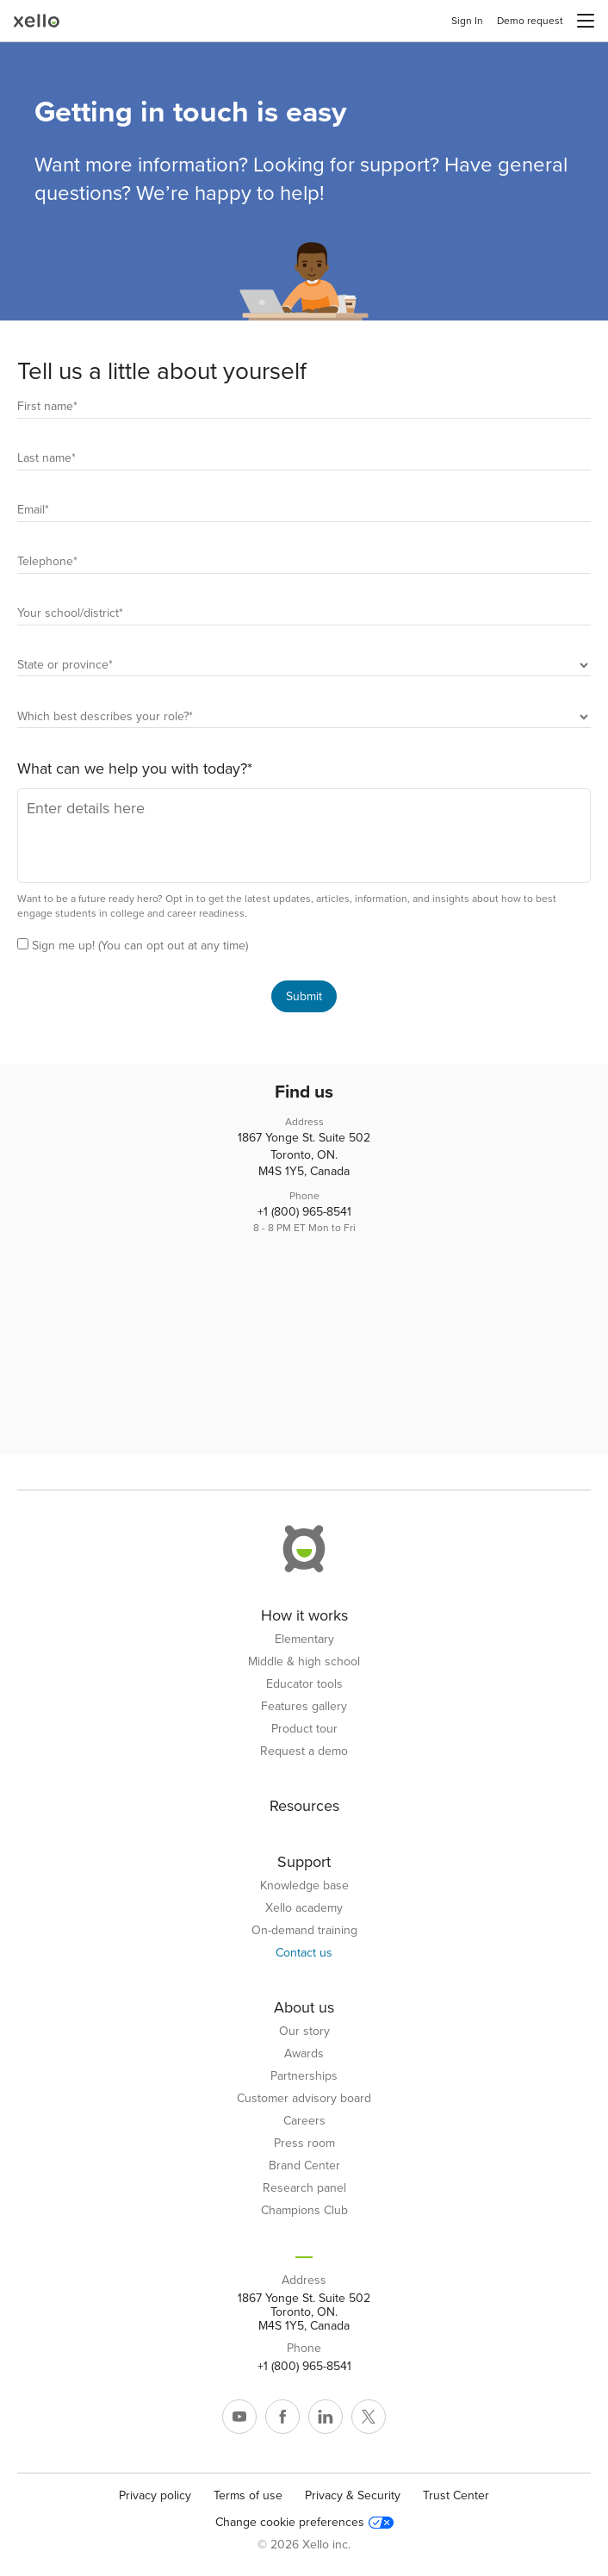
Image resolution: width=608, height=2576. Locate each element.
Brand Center (304, 2166)
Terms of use (248, 2495)
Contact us (304, 1953)
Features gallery (304, 1707)
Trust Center (456, 2495)
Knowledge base (304, 1886)
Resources (304, 1805)
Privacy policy (155, 2495)
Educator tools (304, 1684)
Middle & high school (304, 1662)
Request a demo (304, 1751)
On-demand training (304, 1931)
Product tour (304, 1729)
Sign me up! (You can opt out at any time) (140, 945)
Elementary (304, 1639)
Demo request (530, 21)
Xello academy (304, 1908)
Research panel (304, 2188)
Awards (304, 2054)
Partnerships (304, 2076)
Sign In (467, 21)
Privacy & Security (352, 2495)
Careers (304, 2121)
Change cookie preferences (304, 2522)
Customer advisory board (304, 2099)
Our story (304, 2031)
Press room (304, 2143)
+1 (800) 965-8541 (304, 1211)
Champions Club (304, 2211)
